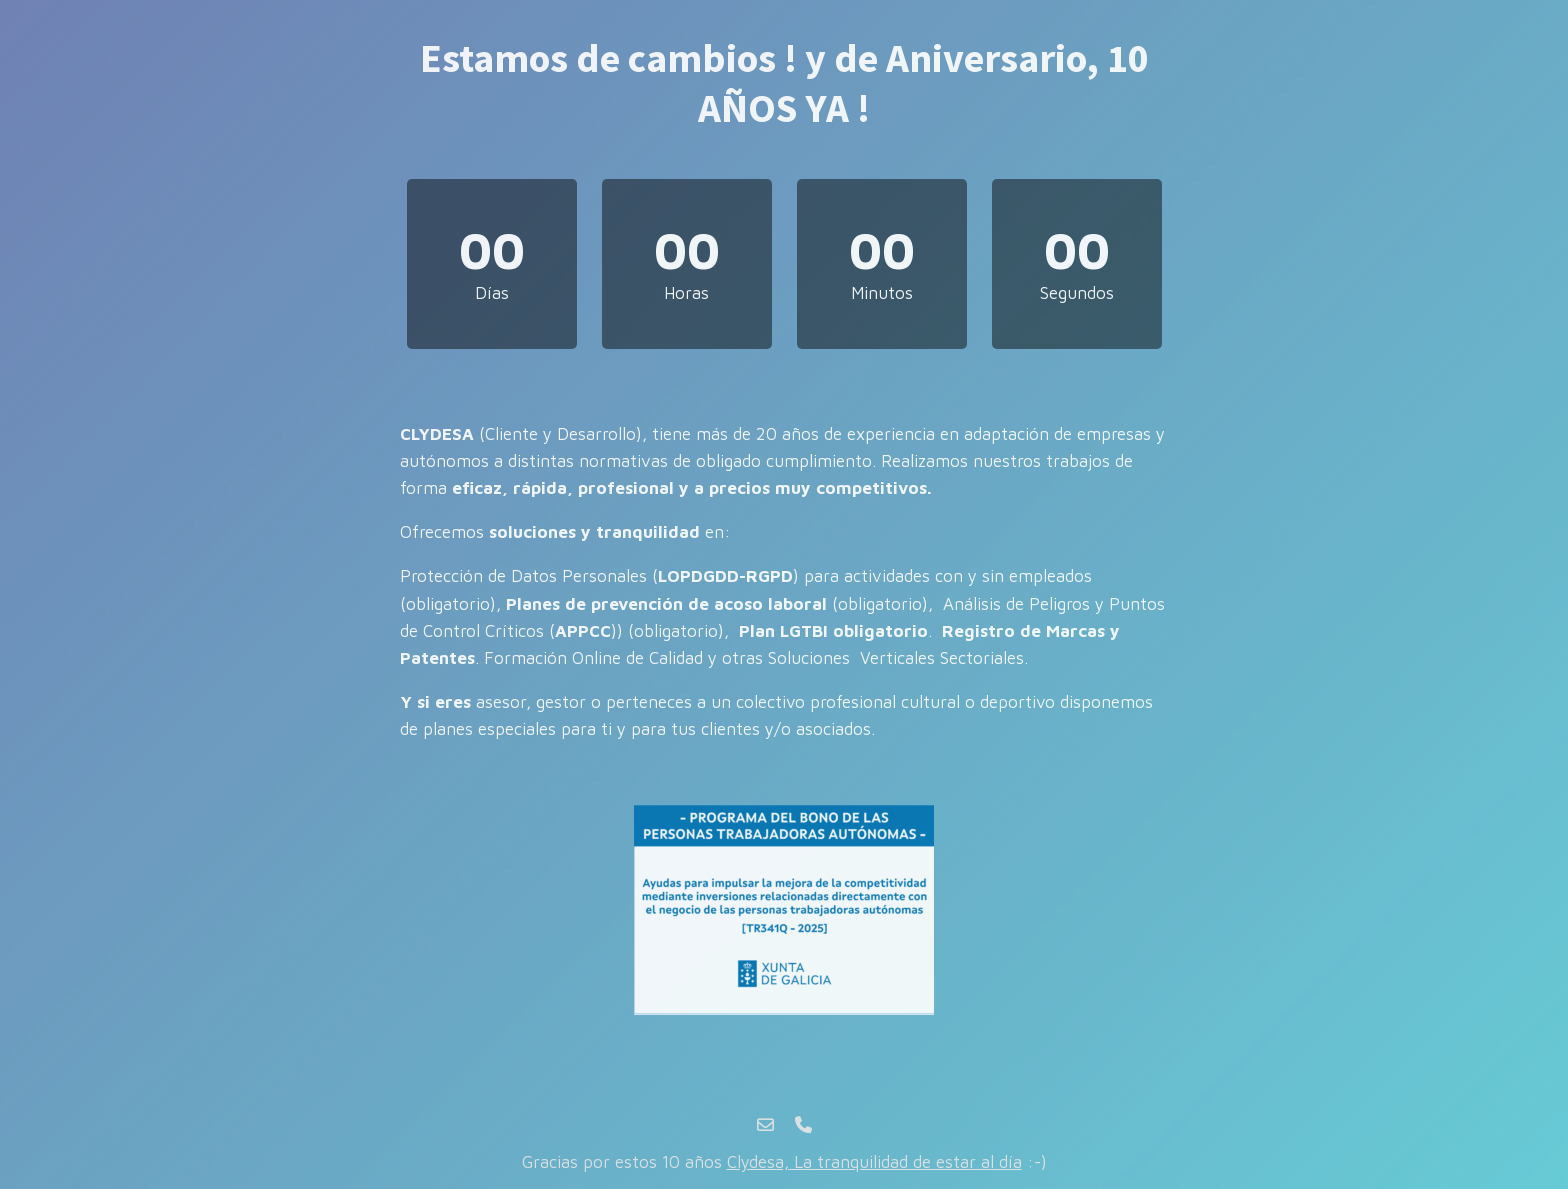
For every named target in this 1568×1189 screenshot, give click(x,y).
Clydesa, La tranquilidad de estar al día (874, 1162)
